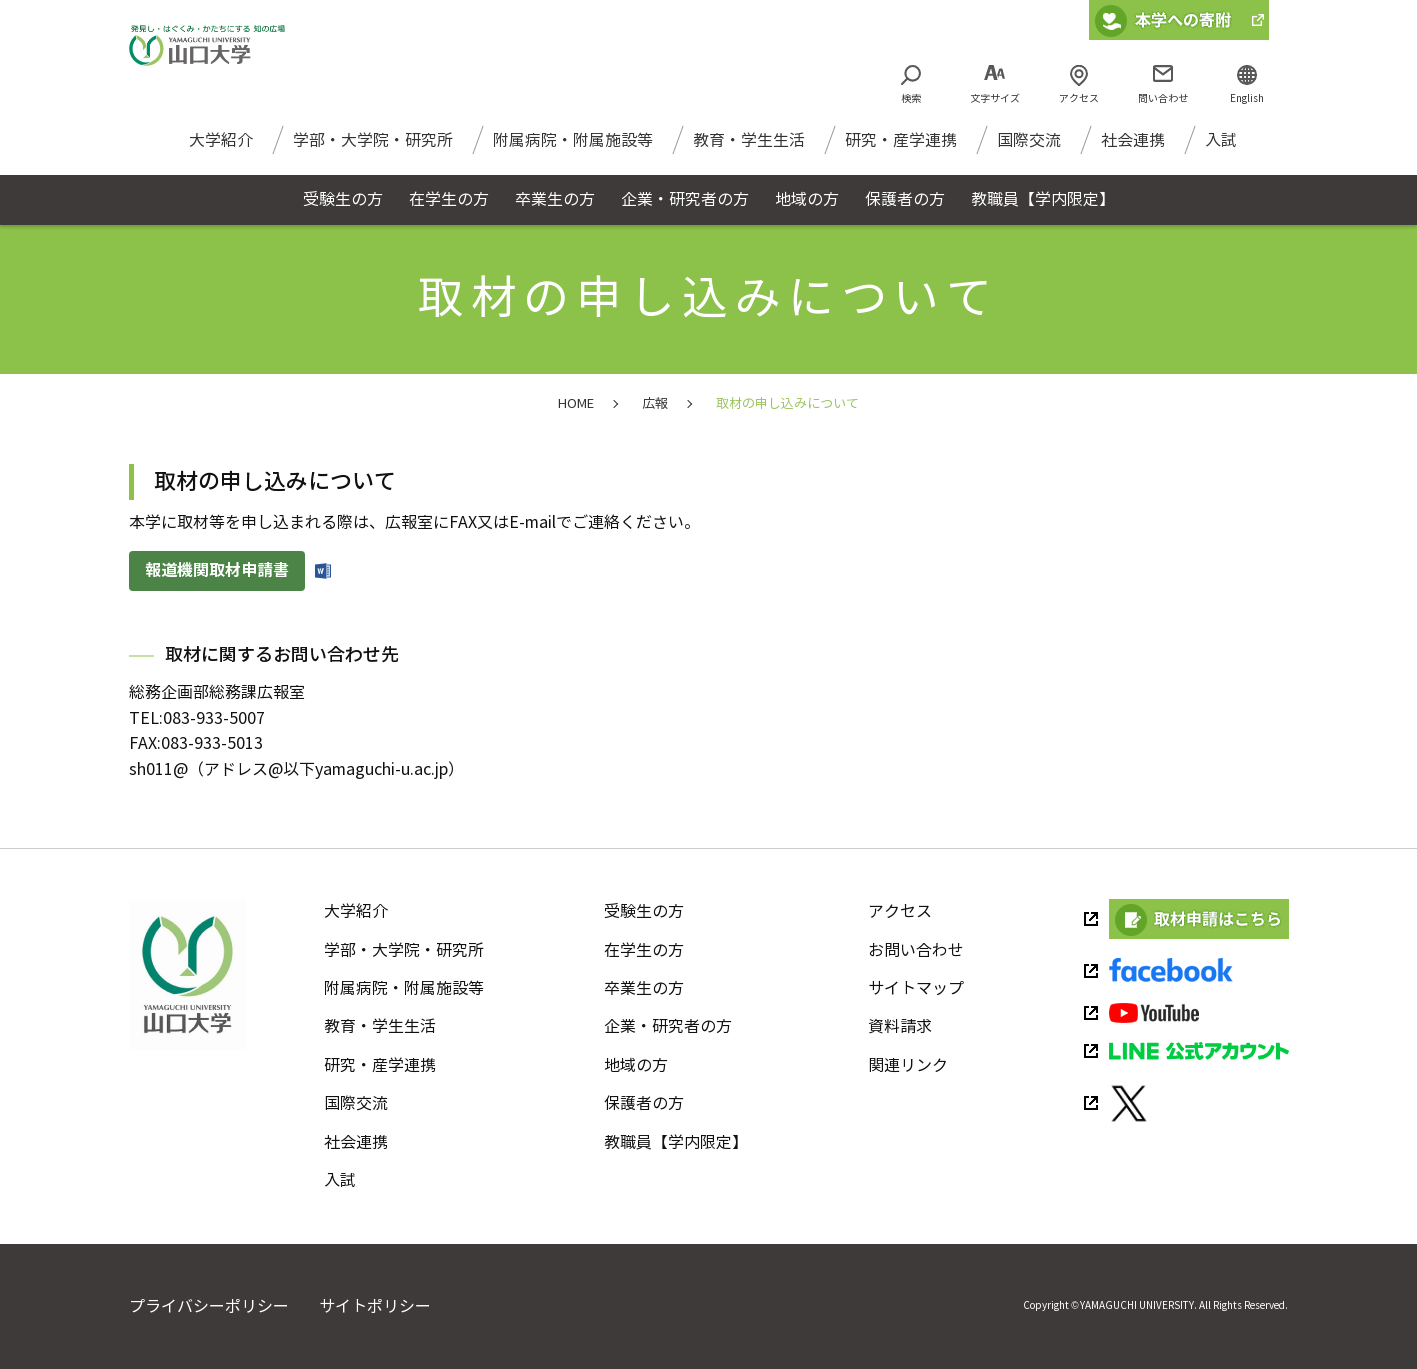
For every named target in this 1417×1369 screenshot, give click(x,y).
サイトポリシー (375, 1306)
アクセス (1079, 98)
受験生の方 (644, 911)
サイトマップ (916, 988)
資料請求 (900, 1026)
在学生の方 (644, 950)
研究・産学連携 (901, 149)
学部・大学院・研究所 (373, 149)
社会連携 (1133, 149)
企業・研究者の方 (668, 1026)
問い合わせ (1163, 98)
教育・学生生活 (749, 149)
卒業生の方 (644, 988)
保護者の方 (644, 1103)
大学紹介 (221, 149)
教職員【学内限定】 (676, 1142)
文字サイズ (995, 98)
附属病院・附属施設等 (573, 149)
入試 (1221, 149)
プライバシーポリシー (209, 1306)
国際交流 (1029, 149)
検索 (911, 98)
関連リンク (908, 1065)
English (1247, 98)
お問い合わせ (916, 950)
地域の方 (636, 1065)
